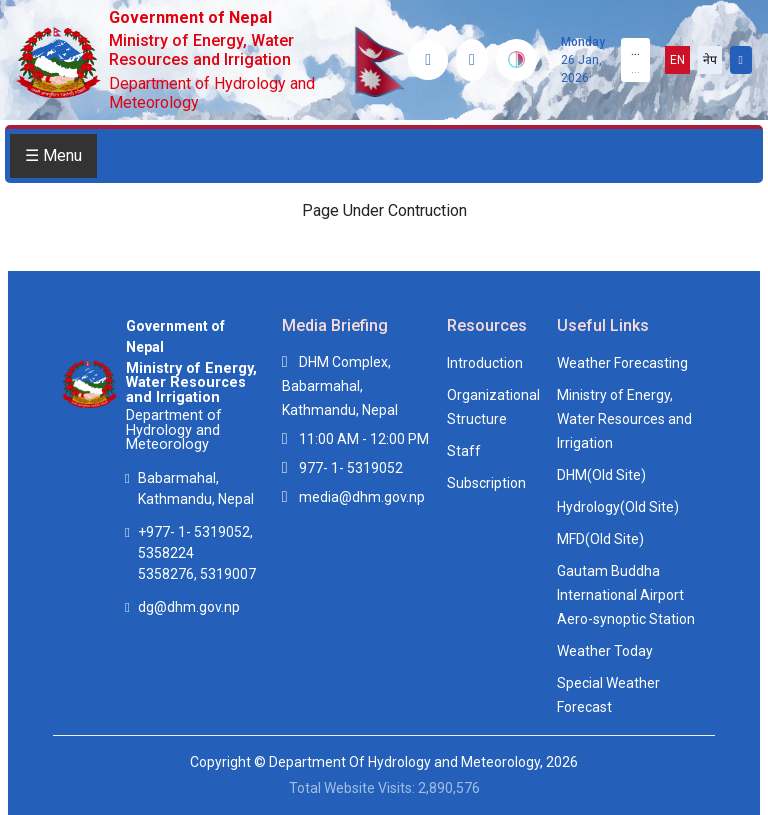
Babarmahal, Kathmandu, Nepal (196, 488)
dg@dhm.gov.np (189, 607)
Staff (464, 451)
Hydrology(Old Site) (618, 507)
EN (677, 60)
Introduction (485, 363)
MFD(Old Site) (600, 539)
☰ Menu (53, 155)
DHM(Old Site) (601, 475)
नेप (710, 60)
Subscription (486, 483)
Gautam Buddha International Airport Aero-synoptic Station (626, 595)
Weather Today (605, 651)
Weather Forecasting (622, 363)
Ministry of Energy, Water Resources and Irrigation (624, 419)
